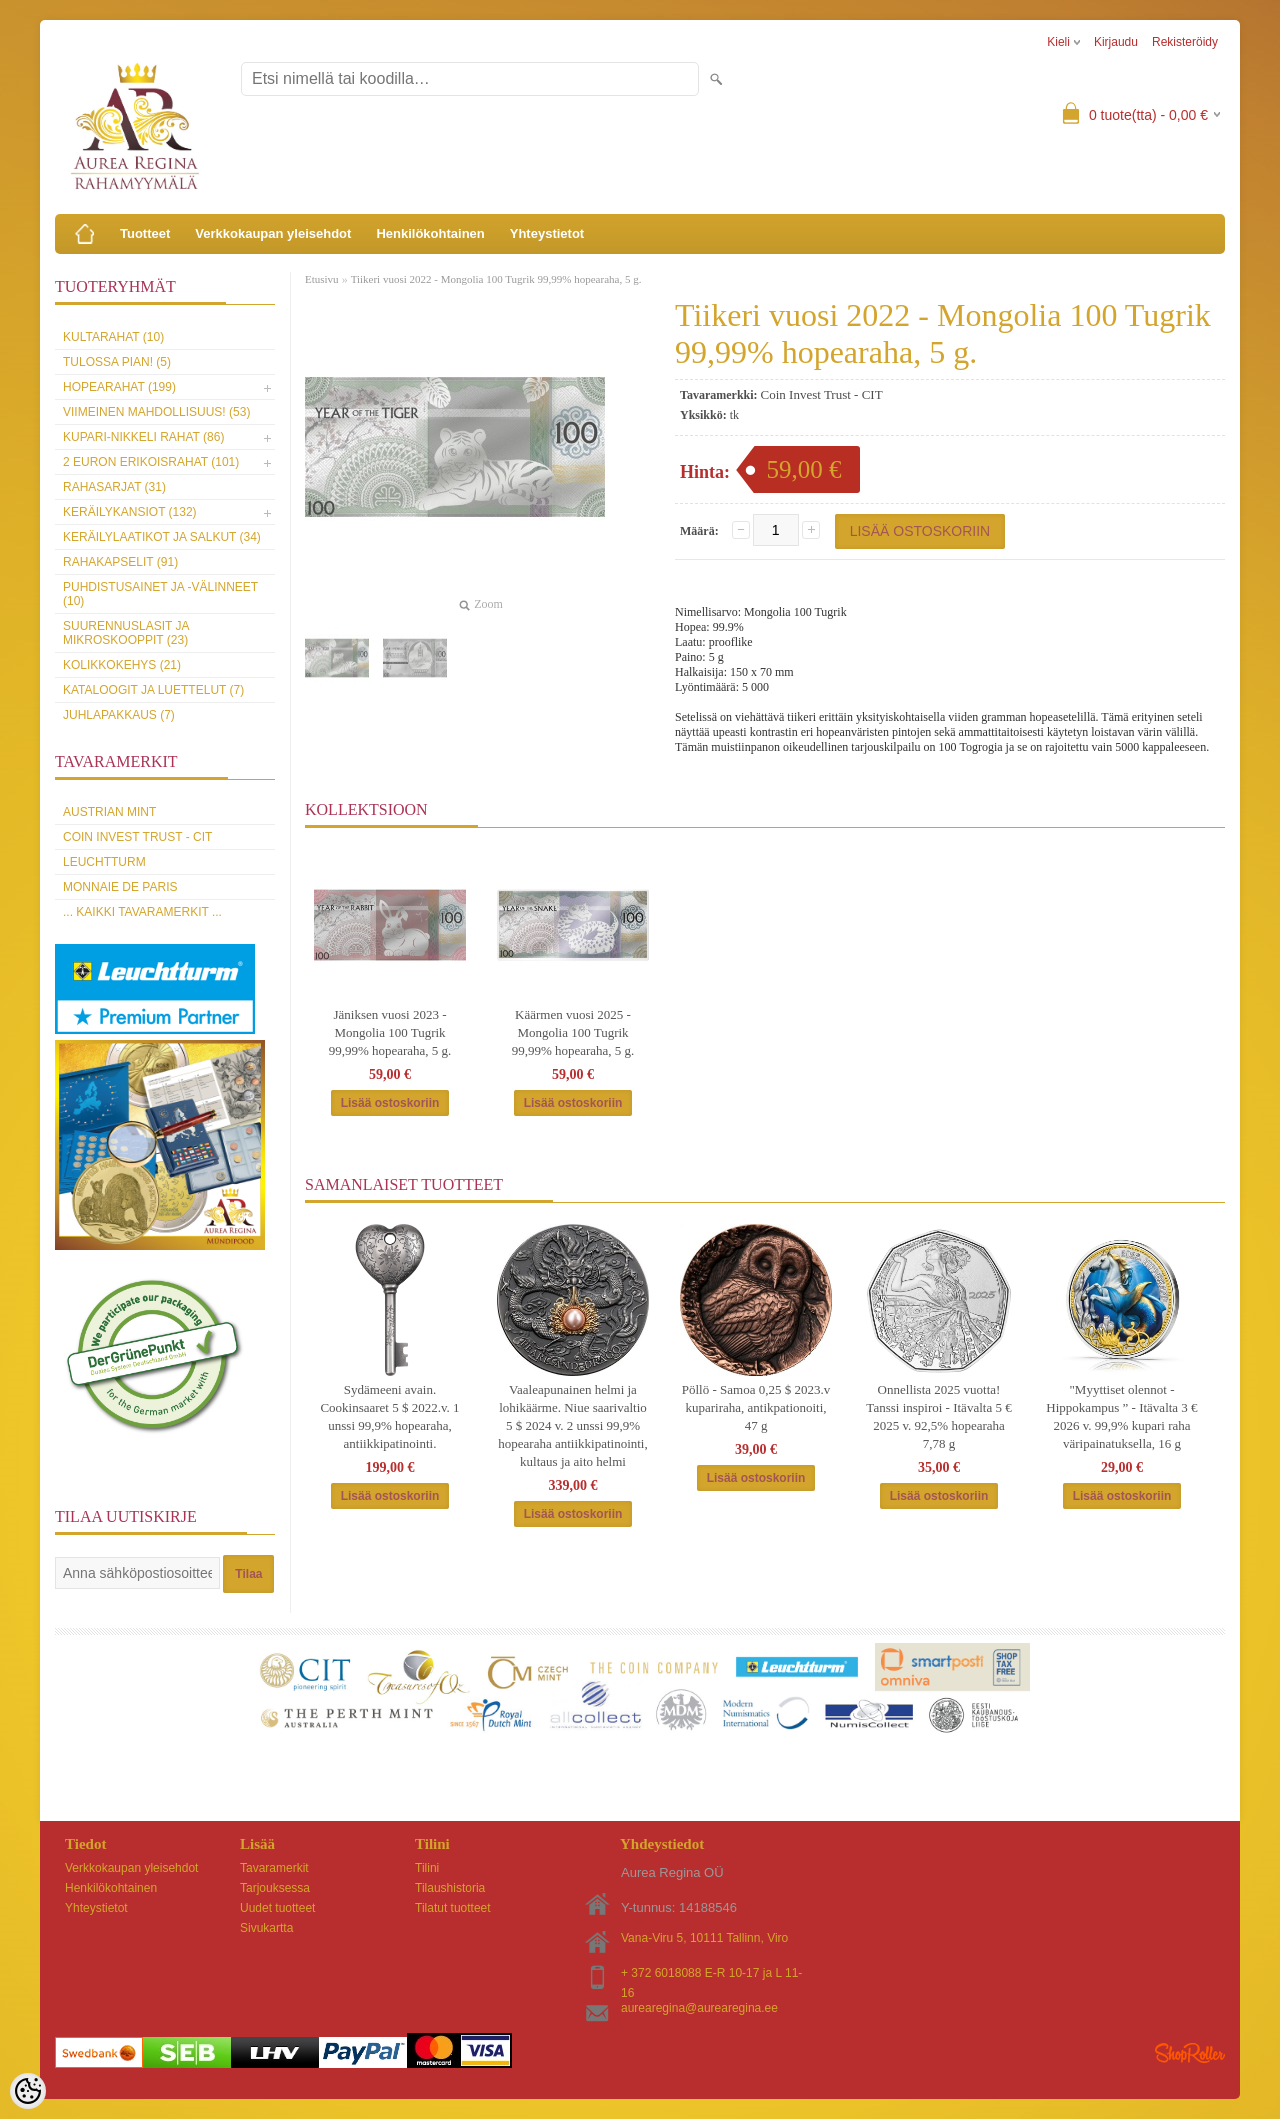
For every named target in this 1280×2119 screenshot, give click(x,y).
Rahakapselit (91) (120, 562)
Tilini (427, 1868)
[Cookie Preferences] (28, 2091)
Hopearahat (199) (119, 387)
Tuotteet (145, 233)
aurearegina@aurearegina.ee (699, 2008)
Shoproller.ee (1190, 2053)
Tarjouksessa (275, 1888)
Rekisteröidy (1185, 42)
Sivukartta (266, 1928)
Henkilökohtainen (430, 233)
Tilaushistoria (450, 1888)
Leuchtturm (104, 862)
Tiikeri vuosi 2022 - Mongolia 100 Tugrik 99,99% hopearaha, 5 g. (496, 279)
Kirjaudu (1116, 42)
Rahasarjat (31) (114, 487)
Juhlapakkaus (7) (119, 715)
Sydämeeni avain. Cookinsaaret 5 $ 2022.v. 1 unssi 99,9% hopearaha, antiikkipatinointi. (389, 1416)
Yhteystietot (547, 233)
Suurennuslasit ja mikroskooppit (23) (126, 633)
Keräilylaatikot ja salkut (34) (162, 537)
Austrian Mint (109, 812)
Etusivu (322, 279)
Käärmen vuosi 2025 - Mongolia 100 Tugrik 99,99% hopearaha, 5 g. (573, 1032)
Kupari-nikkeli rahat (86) (143, 437)
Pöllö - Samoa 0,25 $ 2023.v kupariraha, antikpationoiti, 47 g (756, 1407)
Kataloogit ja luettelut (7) (153, 690)
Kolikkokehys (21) (122, 665)
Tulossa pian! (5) (117, 362)
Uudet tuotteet (277, 1908)
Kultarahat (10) (113, 337)
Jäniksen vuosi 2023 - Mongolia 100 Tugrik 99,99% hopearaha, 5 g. (390, 1032)
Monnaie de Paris (120, 887)
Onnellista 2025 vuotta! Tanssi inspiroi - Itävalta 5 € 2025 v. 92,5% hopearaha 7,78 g (938, 1416)
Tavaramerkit (274, 1868)
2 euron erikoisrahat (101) (151, 462)
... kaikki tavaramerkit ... (142, 912)
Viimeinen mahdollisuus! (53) (156, 412)
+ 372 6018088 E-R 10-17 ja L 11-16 (711, 1974)
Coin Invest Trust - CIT (137, 837)
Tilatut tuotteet (453, 1908)
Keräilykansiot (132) (130, 512)
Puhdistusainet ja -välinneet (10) (160, 594)
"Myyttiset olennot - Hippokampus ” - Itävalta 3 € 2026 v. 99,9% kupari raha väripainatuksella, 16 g (1121, 1416)
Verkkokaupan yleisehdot (273, 233)
